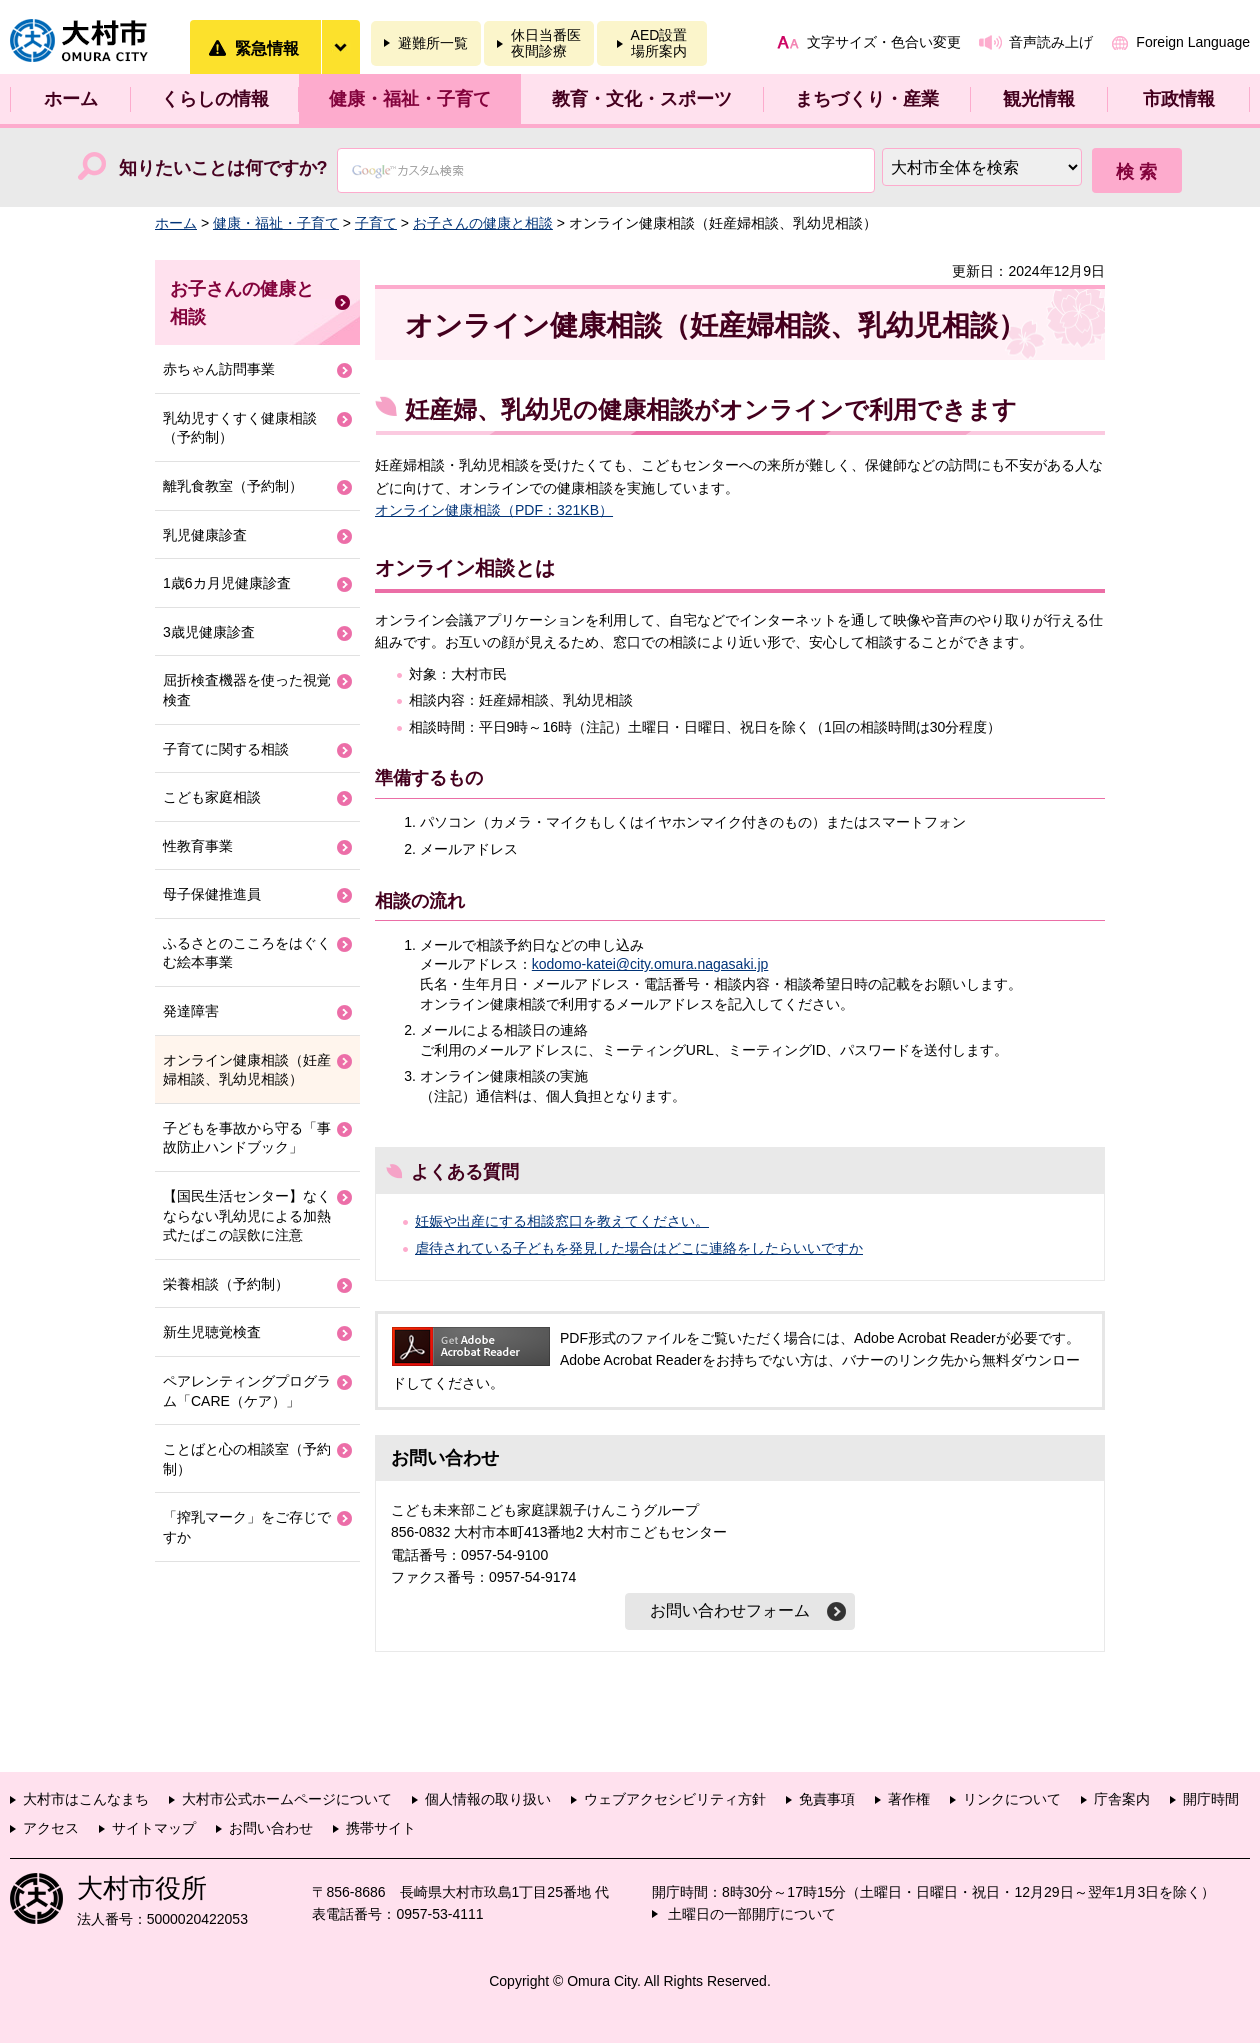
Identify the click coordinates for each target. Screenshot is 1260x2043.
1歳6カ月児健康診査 (227, 583)
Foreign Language (1193, 42)
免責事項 (827, 1799)
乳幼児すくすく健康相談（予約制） (240, 428)
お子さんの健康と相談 (483, 223)
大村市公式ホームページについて (287, 1799)
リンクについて (1012, 1799)
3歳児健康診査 (209, 632)
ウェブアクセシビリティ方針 (675, 1799)
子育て (376, 223)
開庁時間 (1211, 1799)
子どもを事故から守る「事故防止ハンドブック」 (247, 1138)
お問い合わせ (271, 1828)
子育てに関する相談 (226, 749)
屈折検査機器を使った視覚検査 (247, 690)
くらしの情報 (215, 99)
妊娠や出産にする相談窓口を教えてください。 (562, 1221)
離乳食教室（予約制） (233, 486)
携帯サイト (381, 1828)
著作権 (909, 1799)
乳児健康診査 (205, 535)
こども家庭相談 (212, 797)
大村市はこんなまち (86, 1799)
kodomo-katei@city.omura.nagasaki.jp (650, 964)
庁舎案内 (1122, 1799)
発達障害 (191, 1011)
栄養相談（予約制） (226, 1284)
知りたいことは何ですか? (223, 168)
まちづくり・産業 (867, 99)
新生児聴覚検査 (212, 1332)
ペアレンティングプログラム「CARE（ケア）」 (247, 1391)
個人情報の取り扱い (488, 1799)
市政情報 (1179, 99)
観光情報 (1039, 99)
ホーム (71, 99)
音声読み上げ (1051, 42)
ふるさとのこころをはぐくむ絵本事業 (247, 953)
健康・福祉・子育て (410, 99)
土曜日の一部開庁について (752, 1914)
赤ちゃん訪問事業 (219, 369)
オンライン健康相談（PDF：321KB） (494, 510)
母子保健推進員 (212, 894)
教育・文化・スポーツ (642, 99)
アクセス (51, 1828)
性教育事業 (198, 846)
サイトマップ (154, 1828)
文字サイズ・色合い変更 (884, 42)
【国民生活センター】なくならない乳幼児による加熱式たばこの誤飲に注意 (247, 1215)
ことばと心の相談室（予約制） (247, 1459)
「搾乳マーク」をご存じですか (247, 1527)
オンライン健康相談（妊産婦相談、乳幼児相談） (247, 1070)
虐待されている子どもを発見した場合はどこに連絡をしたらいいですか (639, 1248)
